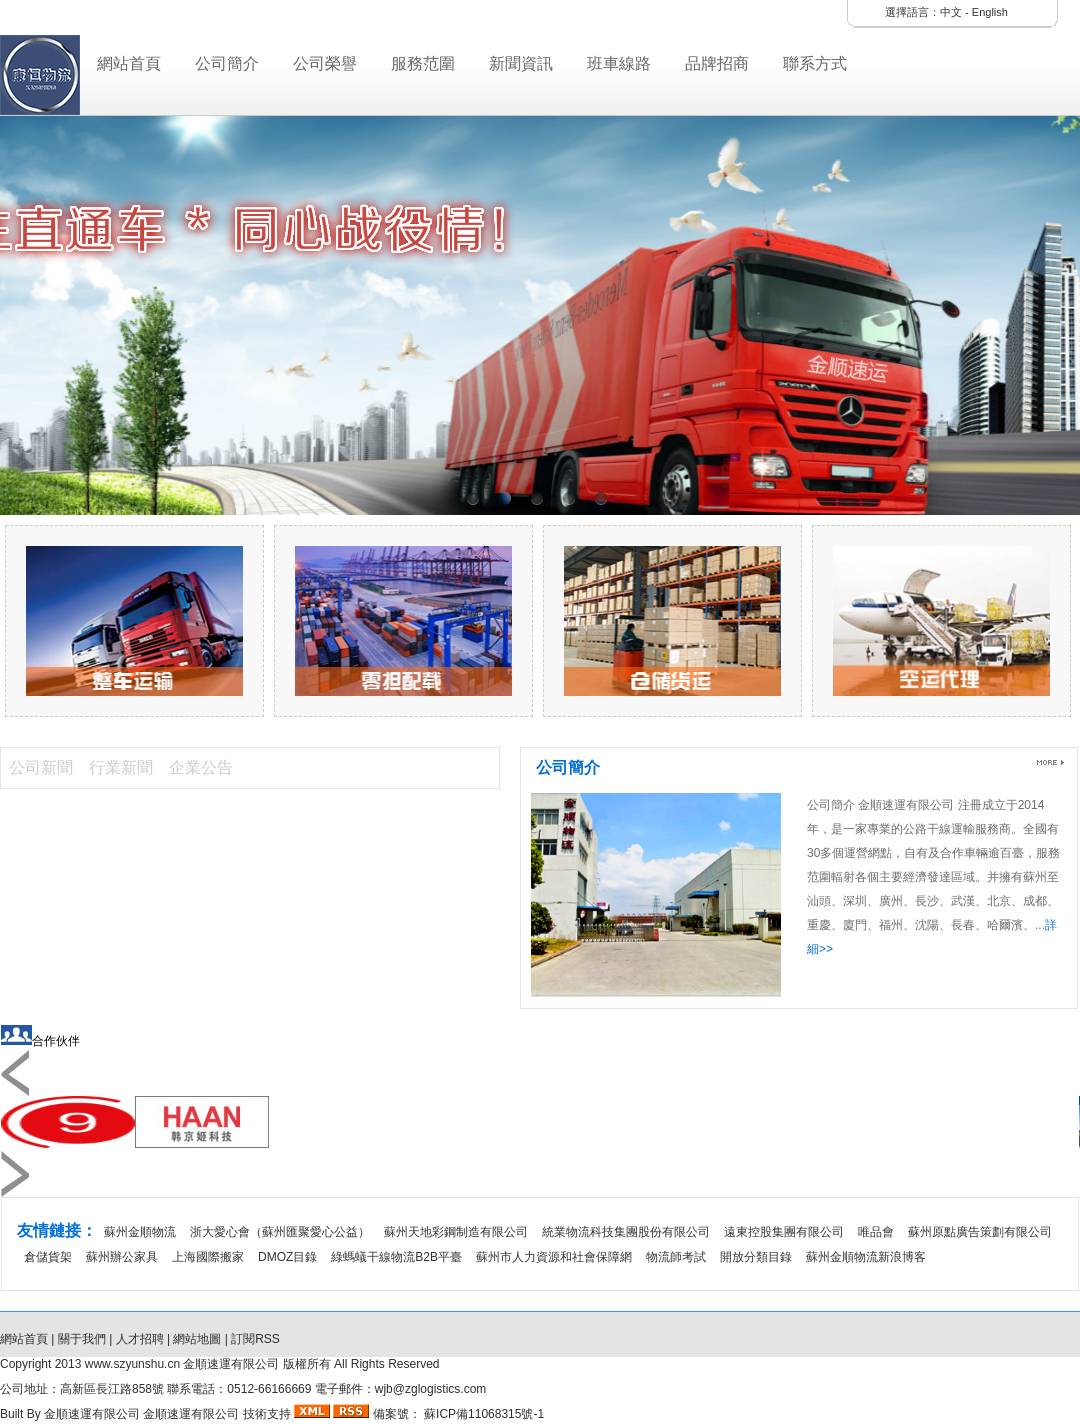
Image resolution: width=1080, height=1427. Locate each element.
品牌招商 (717, 63)
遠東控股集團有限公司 (784, 1232)
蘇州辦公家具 (122, 1257)
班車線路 (619, 63)
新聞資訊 (521, 63)
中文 (951, 12)
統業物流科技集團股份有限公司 (626, 1232)
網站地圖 (197, 1339)
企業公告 (201, 767)
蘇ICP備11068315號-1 (482, 1414)
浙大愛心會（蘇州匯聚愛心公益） (280, 1232)
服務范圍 (423, 63)
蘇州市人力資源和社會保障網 (554, 1257)
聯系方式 (815, 63)
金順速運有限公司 (93, 1414)
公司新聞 (41, 767)
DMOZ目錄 (287, 1257)
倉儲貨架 (48, 1257)
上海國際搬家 (208, 1257)
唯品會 (876, 1232)
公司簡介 (227, 63)
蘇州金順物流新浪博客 (866, 1257)
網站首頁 (129, 63)
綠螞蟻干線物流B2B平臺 (396, 1257)
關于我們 (82, 1339)
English (990, 12)
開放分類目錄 (756, 1257)
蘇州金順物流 (140, 1232)
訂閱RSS (255, 1339)
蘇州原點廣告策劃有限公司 (980, 1232)
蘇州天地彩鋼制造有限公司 (456, 1232)
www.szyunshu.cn (132, 1364)
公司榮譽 (325, 63)
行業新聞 (121, 767)
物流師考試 (676, 1257)
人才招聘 (140, 1339)
